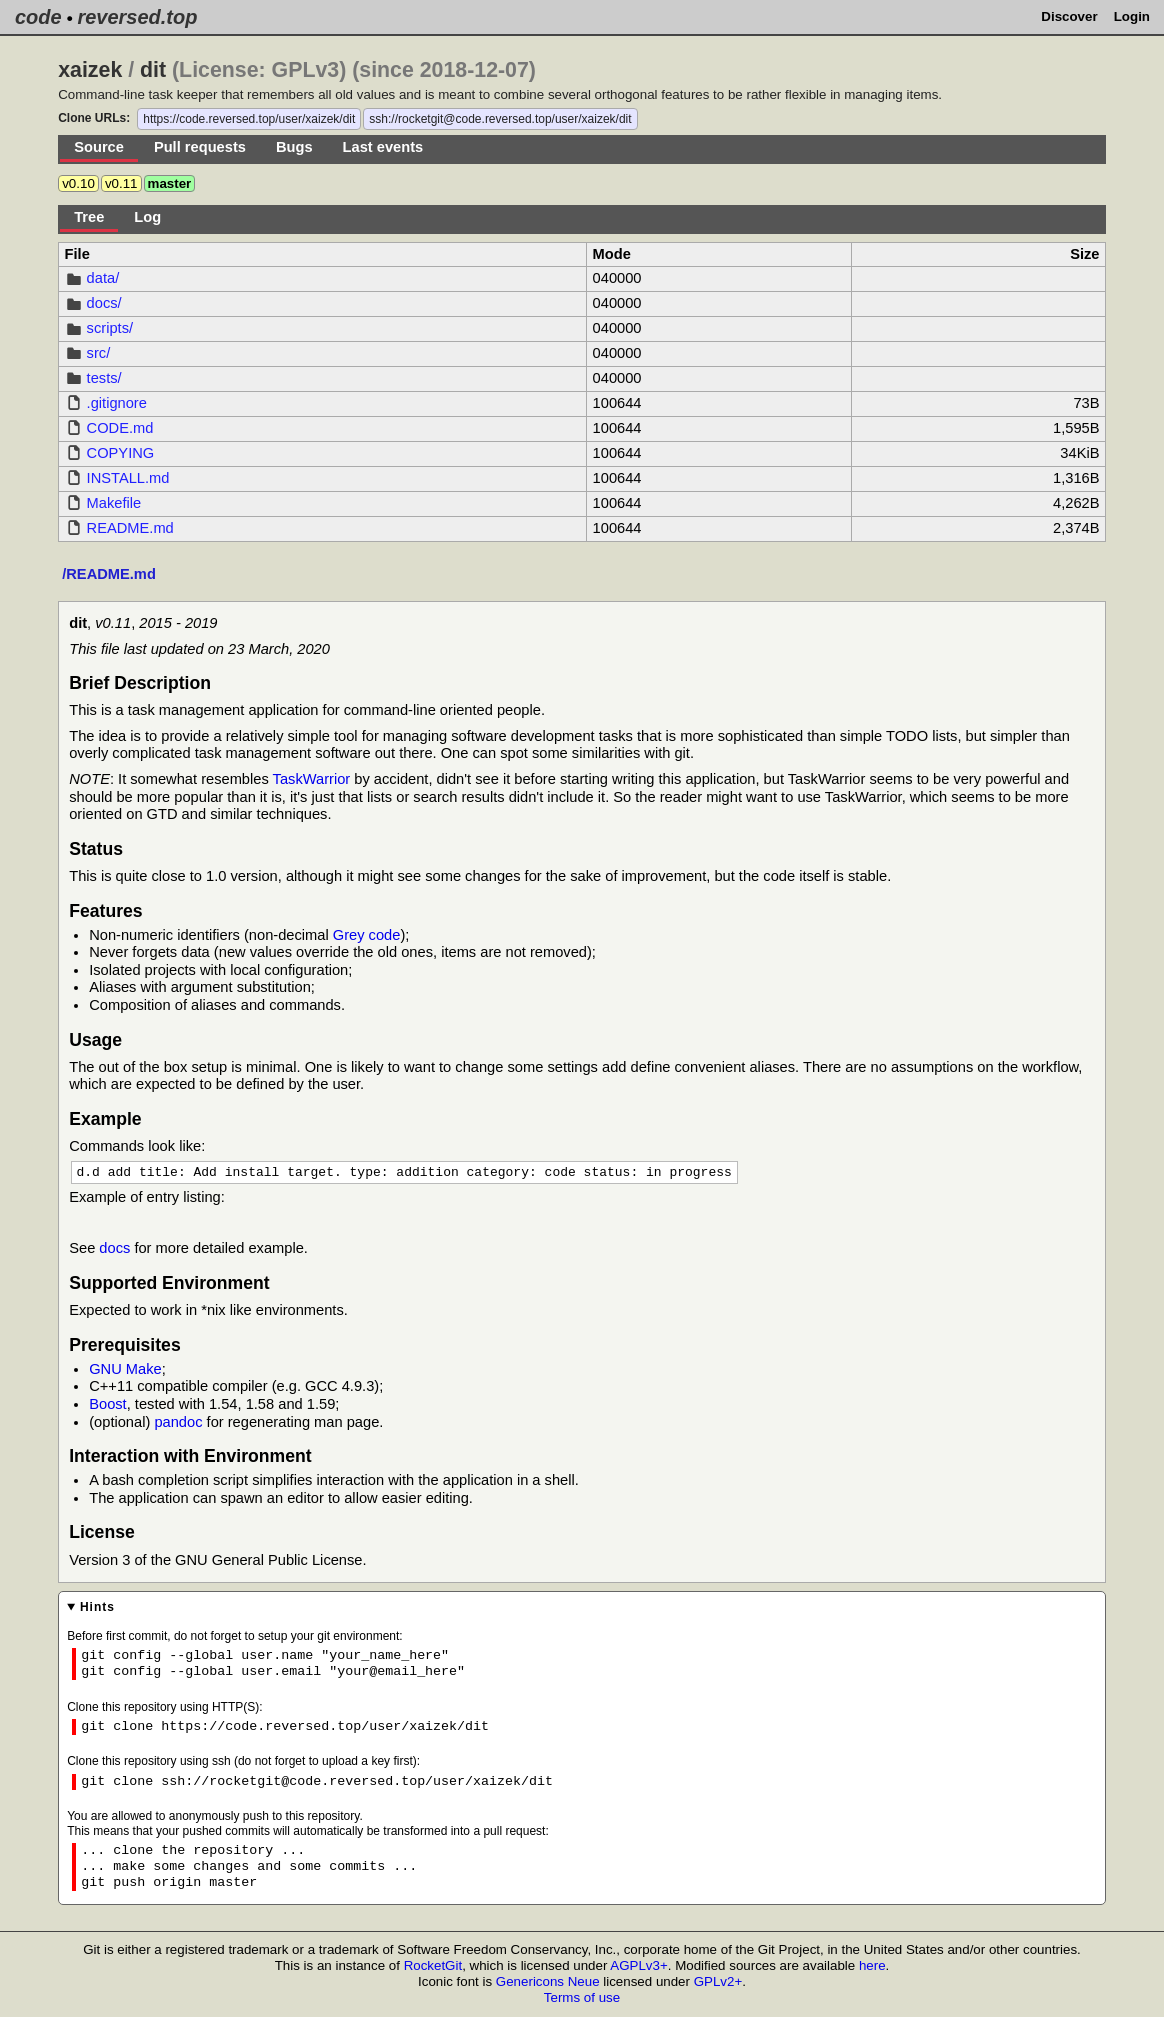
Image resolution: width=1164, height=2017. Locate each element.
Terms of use (582, 1998)
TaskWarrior (312, 779)
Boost (107, 1405)
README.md (130, 528)
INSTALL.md (128, 478)
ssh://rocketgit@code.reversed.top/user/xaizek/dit (500, 119)
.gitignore (117, 403)
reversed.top (137, 17)
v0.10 (78, 183)
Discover (1069, 16)
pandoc (178, 1423)
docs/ (104, 303)
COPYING (121, 453)
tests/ (104, 378)
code (38, 17)
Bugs (294, 147)
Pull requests (200, 147)
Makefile (114, 503)
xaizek (90, 70)
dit (153, 70)
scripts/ (110, 328)
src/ (99, 353)
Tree (89, 217)
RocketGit (433, 1966)
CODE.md (120, 428)
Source (99, 147)
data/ (103, 278)
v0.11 (121, 183)
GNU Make (125, 1370)
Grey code (367, 935)
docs (114, 1249)
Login (1132, 16)
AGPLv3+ (638, 1966)
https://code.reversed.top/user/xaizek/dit (249, 119)
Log (147, 217)
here (872, 1966)
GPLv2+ (718, 1982)
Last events (383, 147)
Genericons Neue (548, 1982)
